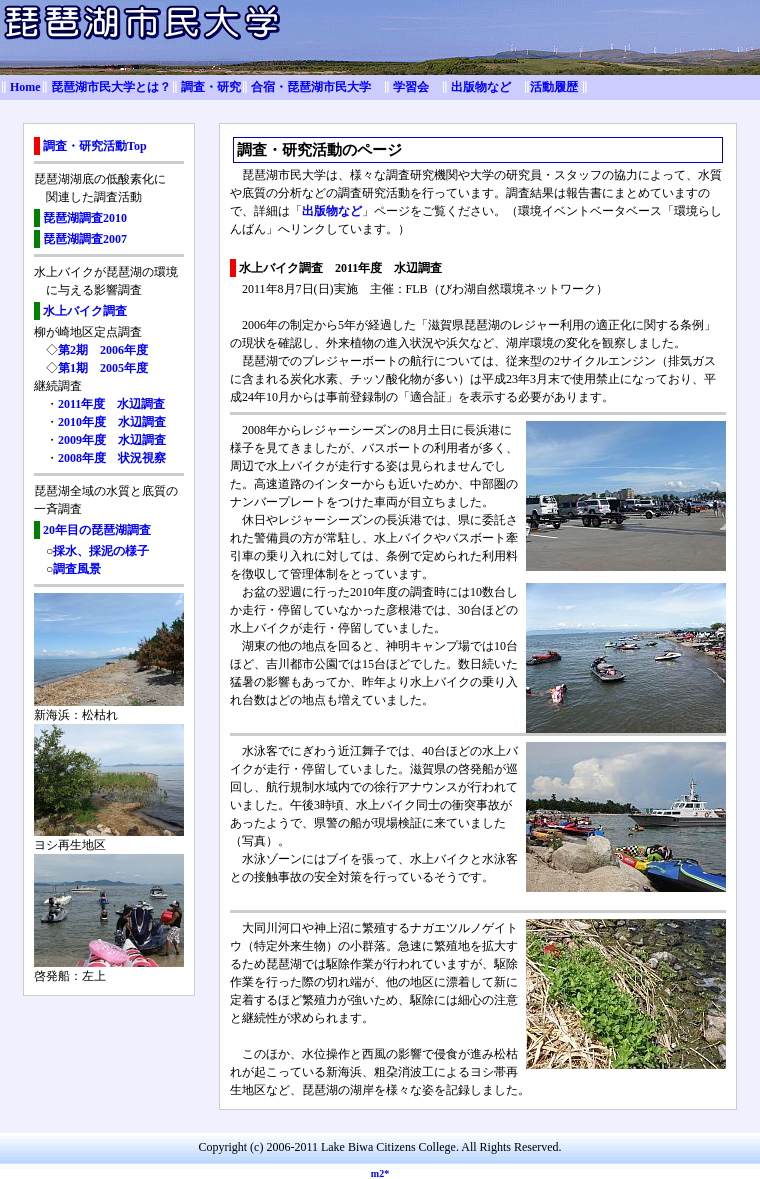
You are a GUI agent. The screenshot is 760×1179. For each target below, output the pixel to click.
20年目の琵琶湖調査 (97, 530)
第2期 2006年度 (103, 350)
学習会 (411, 87)
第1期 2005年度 (103, 368)
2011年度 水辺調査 (111, 404)
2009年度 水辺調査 (112, 440)
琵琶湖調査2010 (85, 218)
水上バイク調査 (85, 311)
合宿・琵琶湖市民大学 (311, 87)
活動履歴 (554, 87)
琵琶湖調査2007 (85, 239)
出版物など (481, 87)
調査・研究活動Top (95, 146)
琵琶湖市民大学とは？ (111, 87)
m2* (380, 1173)
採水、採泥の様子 (101, 551)
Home (25, 87)
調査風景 (77, 569)
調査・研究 (211, 87)
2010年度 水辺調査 (112, 422)
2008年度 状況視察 (112, 458)
